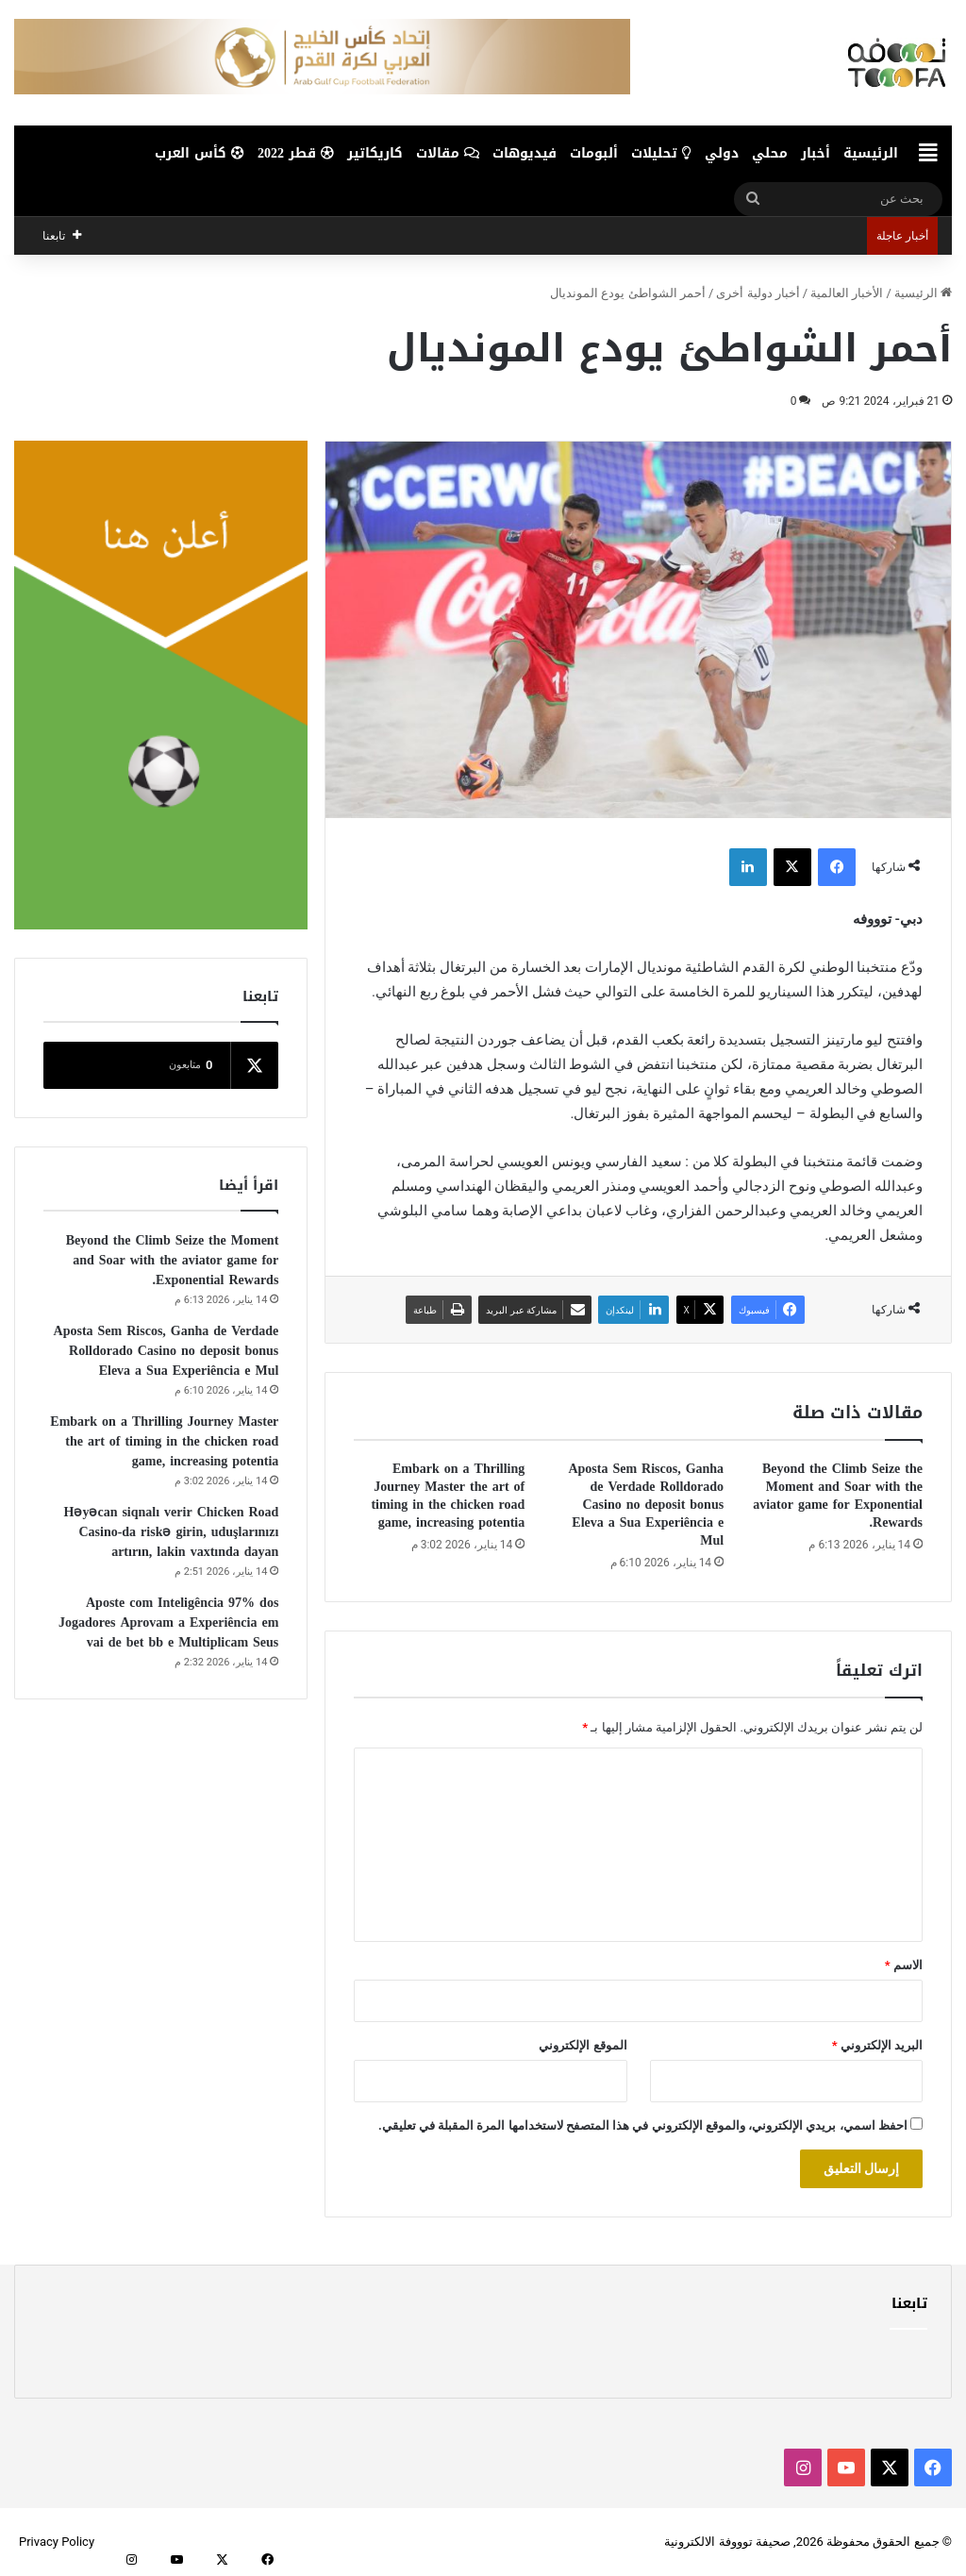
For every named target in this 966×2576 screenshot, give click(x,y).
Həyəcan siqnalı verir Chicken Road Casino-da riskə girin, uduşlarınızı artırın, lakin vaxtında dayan (171, 1531)
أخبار (815, 153)
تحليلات (661, 153)
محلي (770, 153)
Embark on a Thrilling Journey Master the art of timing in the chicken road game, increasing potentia (448, 1495)
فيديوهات (524, 153)
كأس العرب (199, 153)
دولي (722, 153)
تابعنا (909, 2303)
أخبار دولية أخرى (757, 293)
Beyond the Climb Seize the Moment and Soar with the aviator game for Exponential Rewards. (838, 1495)
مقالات (447, 153)
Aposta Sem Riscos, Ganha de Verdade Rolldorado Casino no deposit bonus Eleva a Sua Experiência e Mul (646, 1504)
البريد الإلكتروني (877, 2045)
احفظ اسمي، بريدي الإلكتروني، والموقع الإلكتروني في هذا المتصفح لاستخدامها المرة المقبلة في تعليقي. (643, 2125)
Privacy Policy (56, 2541)
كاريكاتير (375, 153)
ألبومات (594, 153)
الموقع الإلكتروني (582, 2045)
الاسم (904, 1965)
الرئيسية (870, 153)
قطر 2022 (296, 153)
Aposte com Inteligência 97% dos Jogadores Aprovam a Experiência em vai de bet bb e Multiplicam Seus (168, 1622)
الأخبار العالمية (846, 293)
